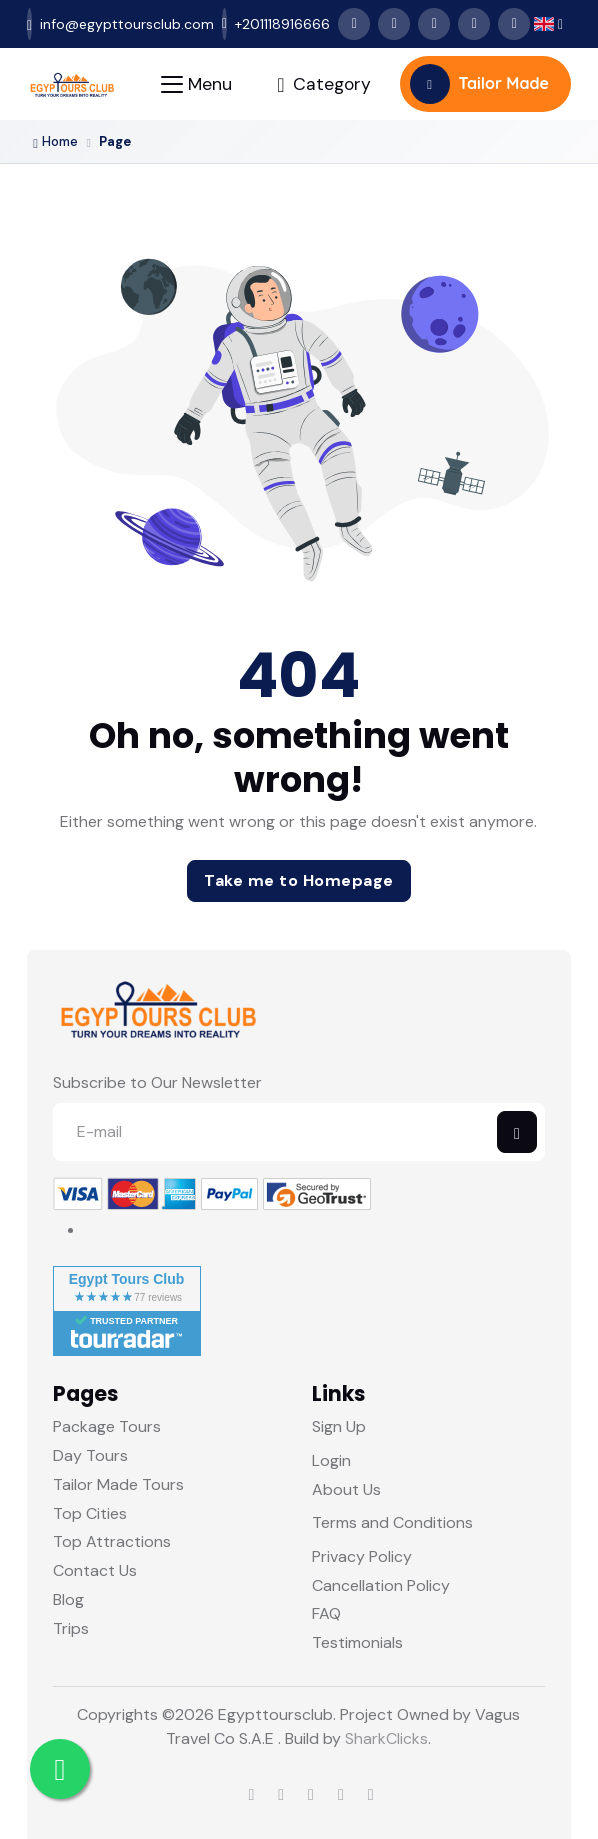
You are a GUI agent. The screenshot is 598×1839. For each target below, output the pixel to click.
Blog (68, 1599)
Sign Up (339, 1426)
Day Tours (90, 1455)
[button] (548, 24)
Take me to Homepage (299, 880)
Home (55, 142)
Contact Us (95, 1570)
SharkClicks (386, 1738)
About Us (346, 1489)
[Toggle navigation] (196, 84)
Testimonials (357, 1642)
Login (331, 1460)
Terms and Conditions (392, 1522)
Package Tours (107, 1426)
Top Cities (90, 1513)
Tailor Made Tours (118, 1484)
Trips (71, 1628)
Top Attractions (112, 1541)
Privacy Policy (362, 1556)
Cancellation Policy (381, 1585)
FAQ (326, 1613)
